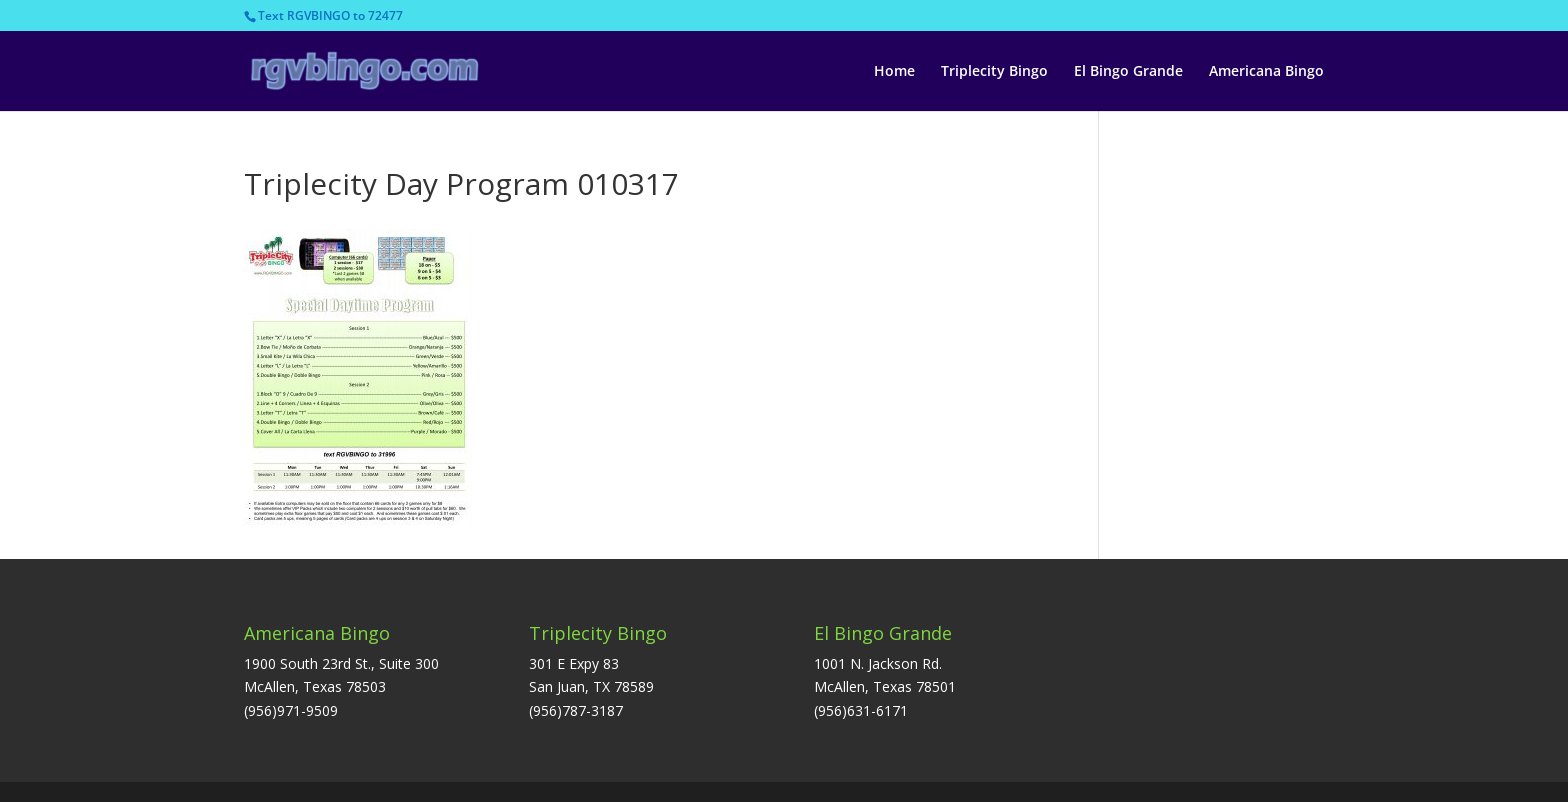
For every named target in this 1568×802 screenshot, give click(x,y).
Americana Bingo (1266, 72)
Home (894, 72)
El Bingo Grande (1128, 72)
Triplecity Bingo (994, 72)
